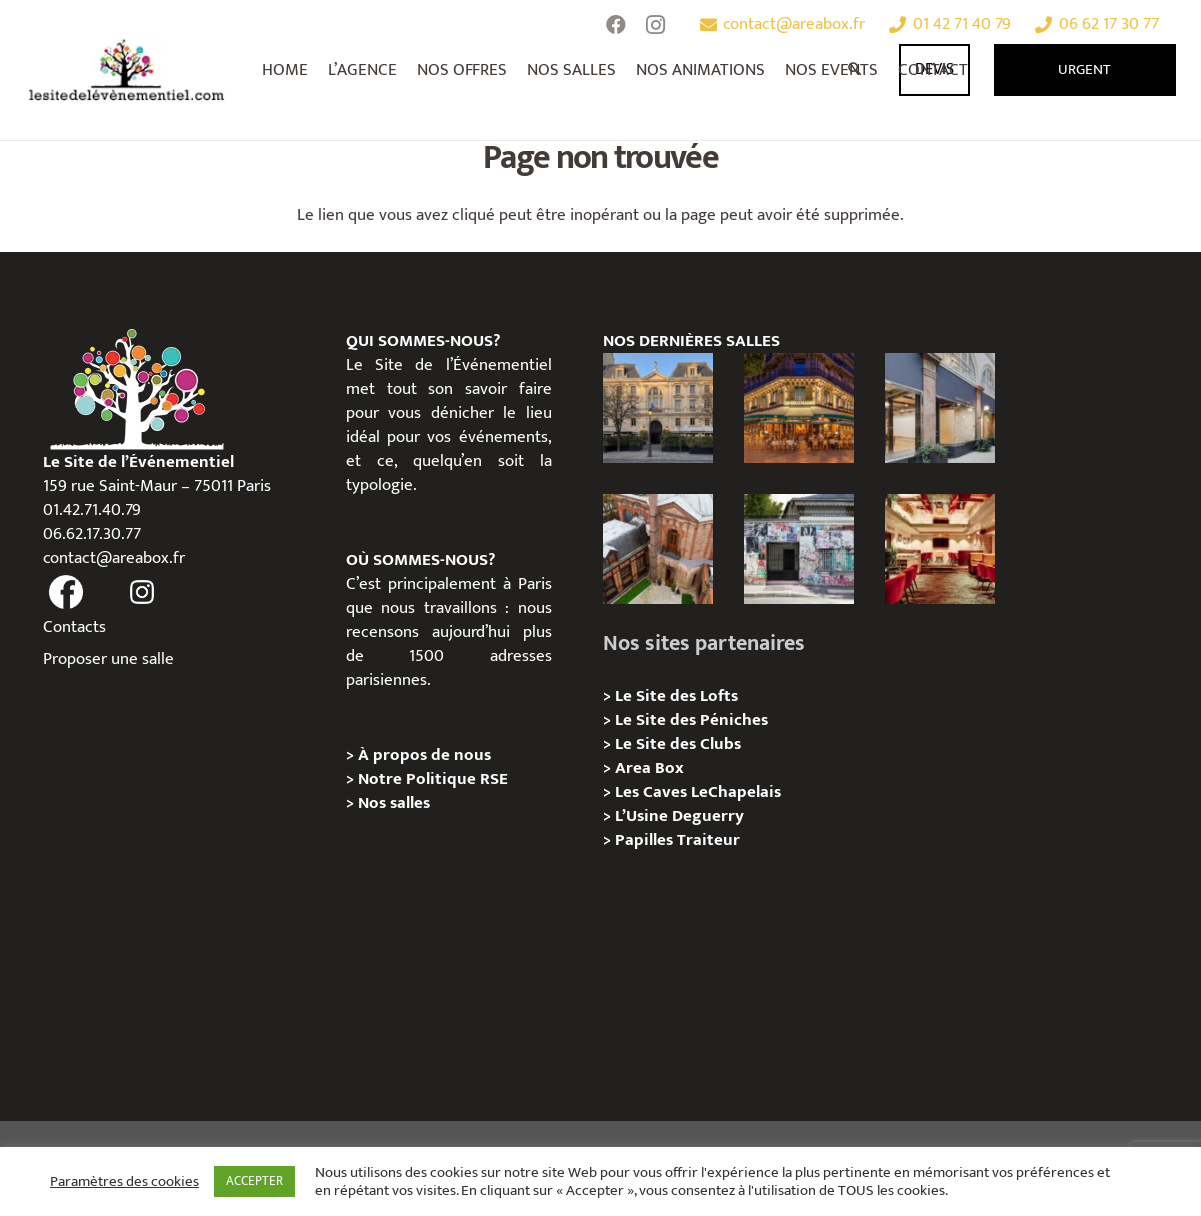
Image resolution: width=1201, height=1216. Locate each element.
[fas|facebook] (67, 593)
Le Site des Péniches (691, 720)
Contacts (74, 627)
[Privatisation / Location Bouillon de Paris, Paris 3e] (940, 549)
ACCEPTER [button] (254, 1181)
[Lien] (127, 70)
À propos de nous (424, 755)
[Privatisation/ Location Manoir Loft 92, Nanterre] (658, 549)
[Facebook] (616, 25)
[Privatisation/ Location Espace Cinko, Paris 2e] (940, 408)
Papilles (646, 840)
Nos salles (394, 803)
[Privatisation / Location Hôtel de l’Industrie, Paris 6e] (658, 408)
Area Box (649, 768)
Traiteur (708, 840)
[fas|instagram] (142, 593)
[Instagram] (656, 25)
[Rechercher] (856, 70)
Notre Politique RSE (433, 779)
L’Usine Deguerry (679, 816)
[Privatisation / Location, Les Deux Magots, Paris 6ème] (799, 408)
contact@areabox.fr (114, 558)
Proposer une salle (108, 659)
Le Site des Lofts (676, 696)
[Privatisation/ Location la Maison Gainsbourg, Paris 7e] (799, 549)
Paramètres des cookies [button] (124, 1182)
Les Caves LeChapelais (698, 792)
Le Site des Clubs (678, 744)
